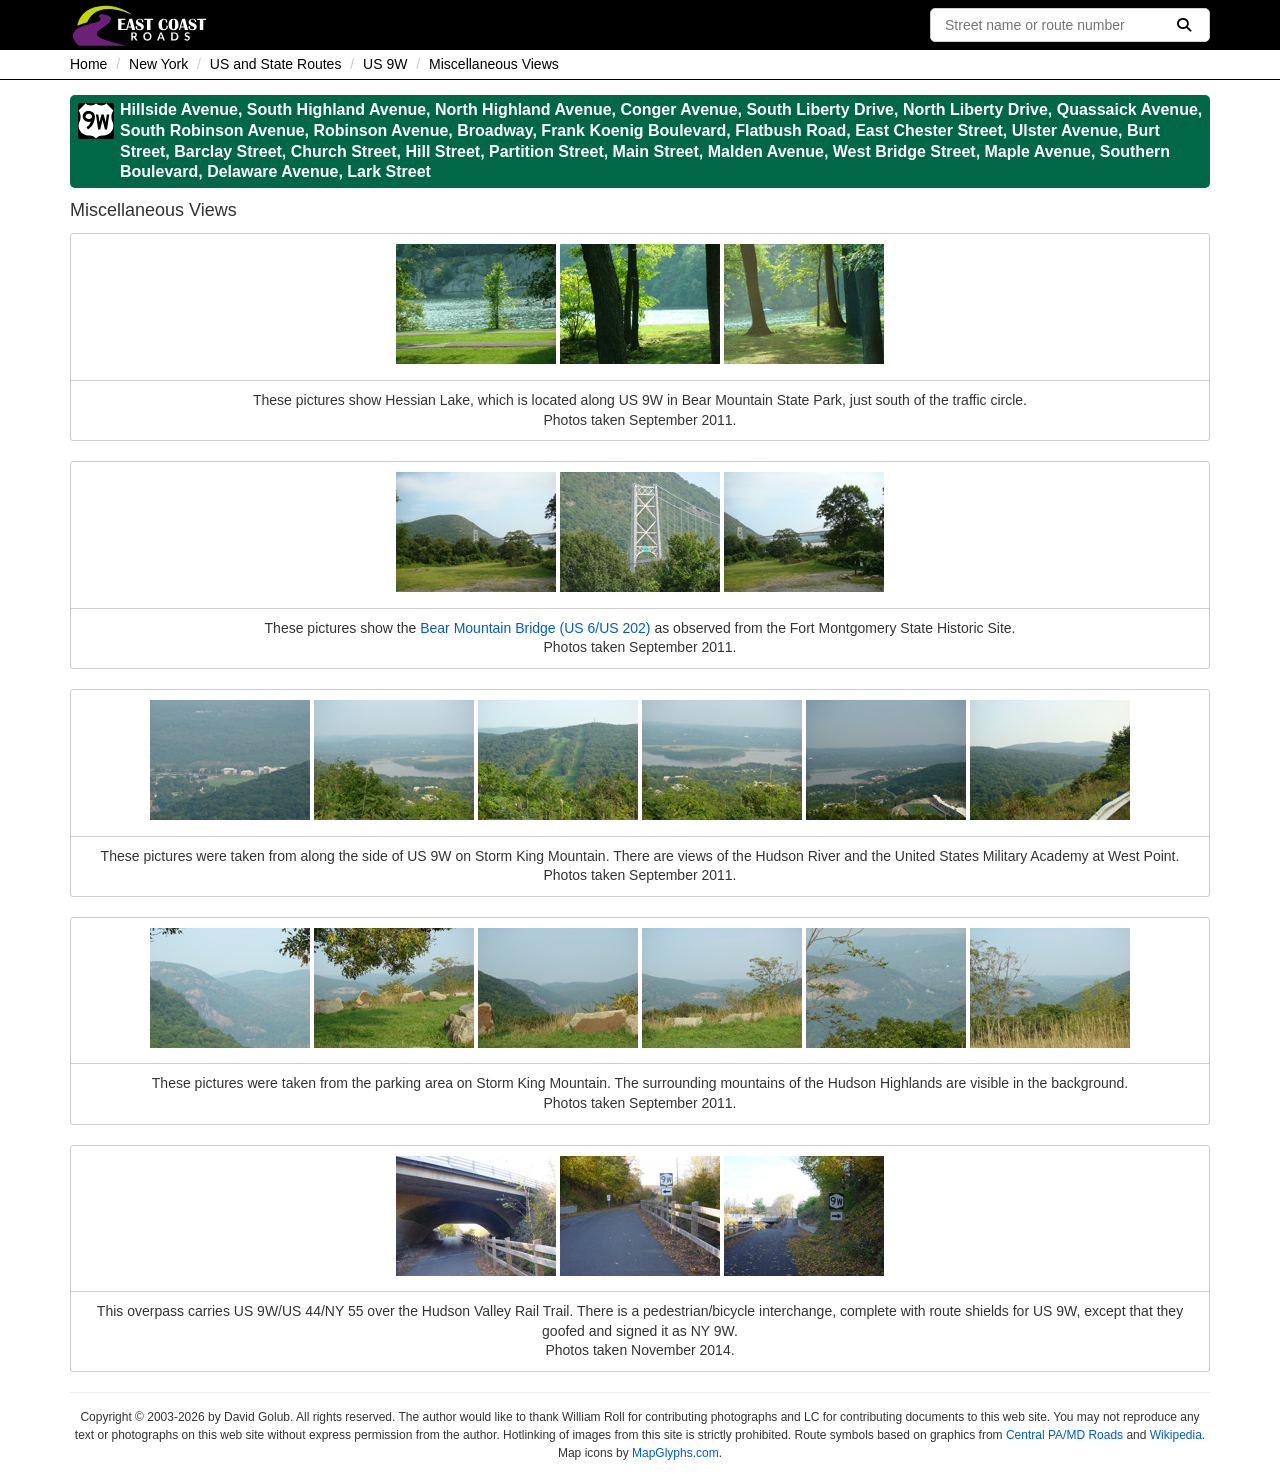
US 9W (385, 64)
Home (88, 64)
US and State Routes (276, 64)
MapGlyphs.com (675, 1453)
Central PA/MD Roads (1064, 1435)
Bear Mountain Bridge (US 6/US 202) (535, 628)
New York (158, 64)
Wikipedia (1176, 1435)
